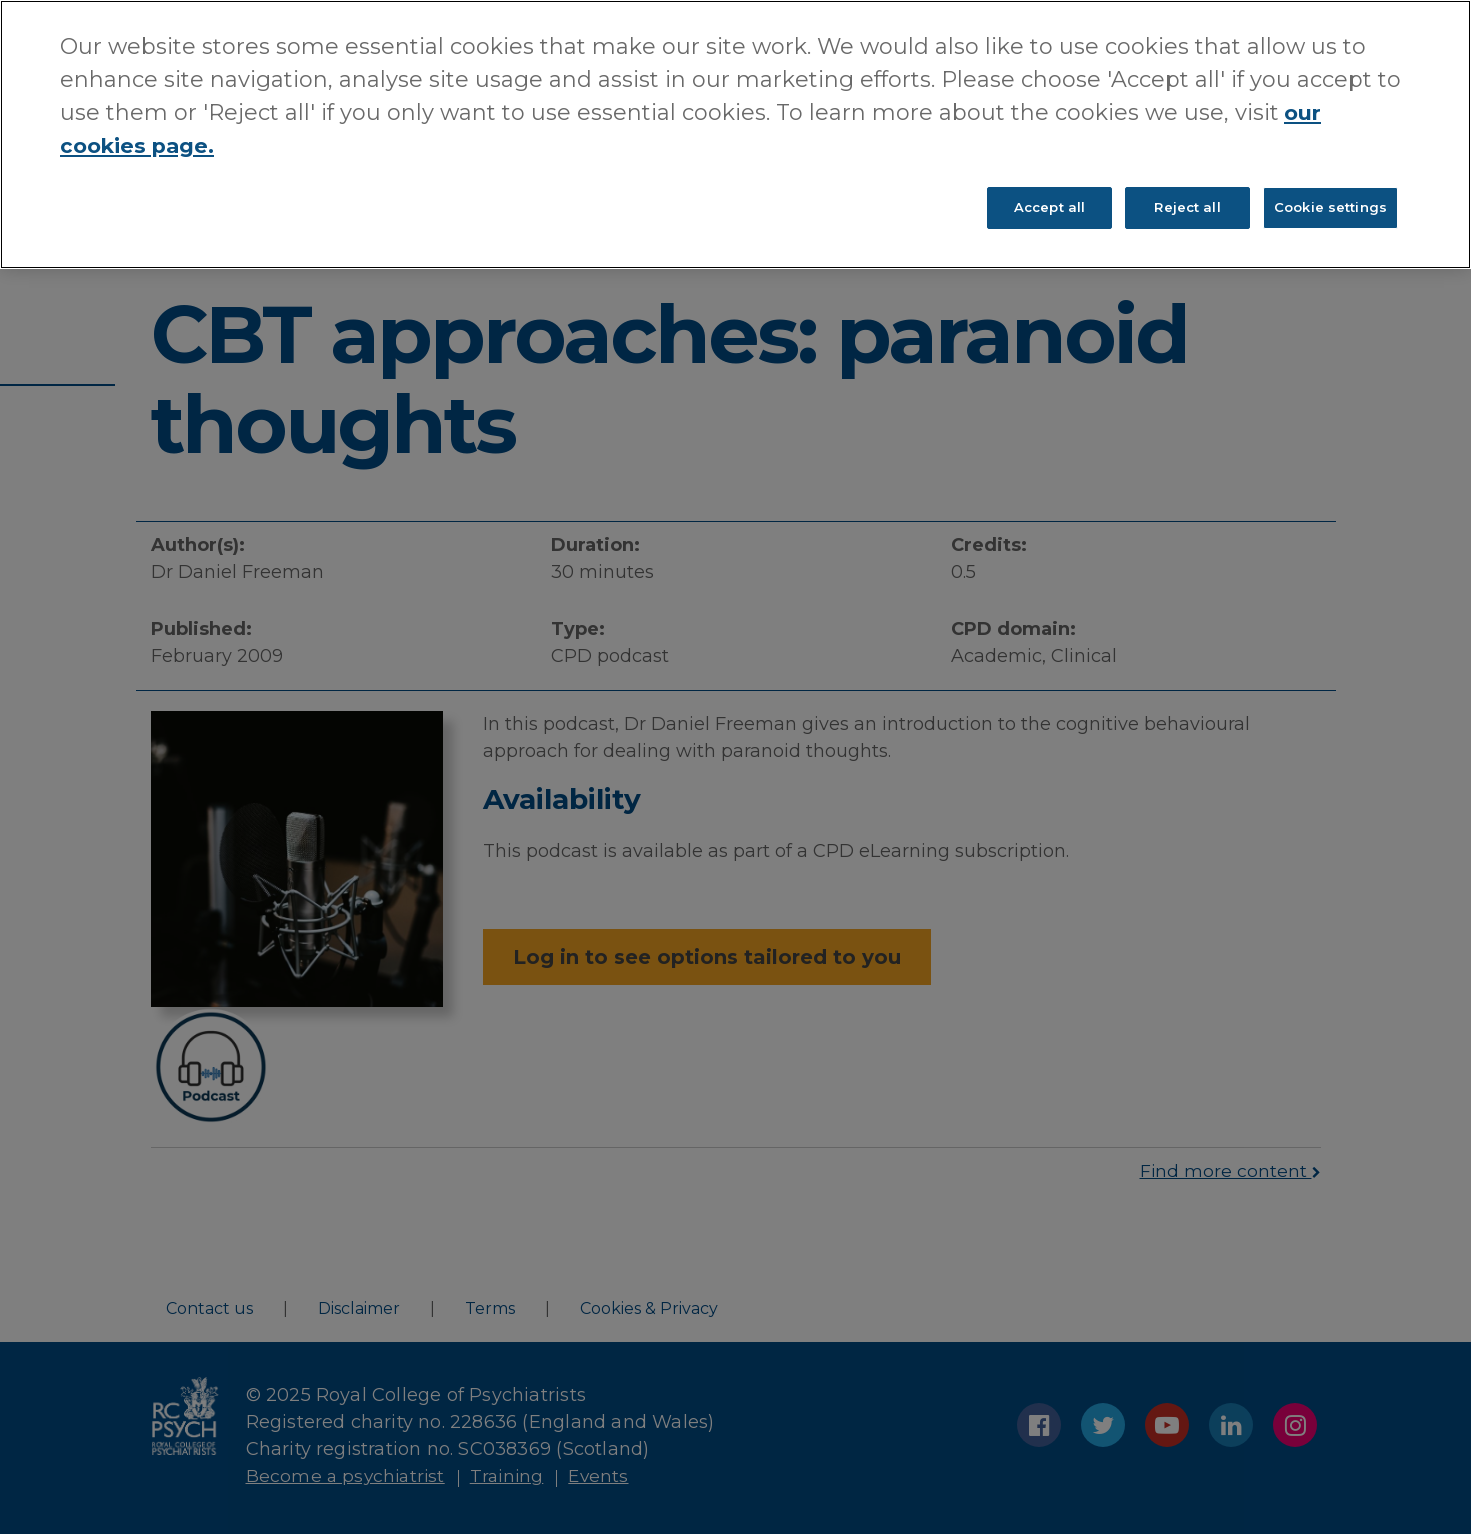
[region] (735, 136)
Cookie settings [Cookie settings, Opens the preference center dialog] (1330, 210)
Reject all (1187, 210)
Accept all (1049, 210)
